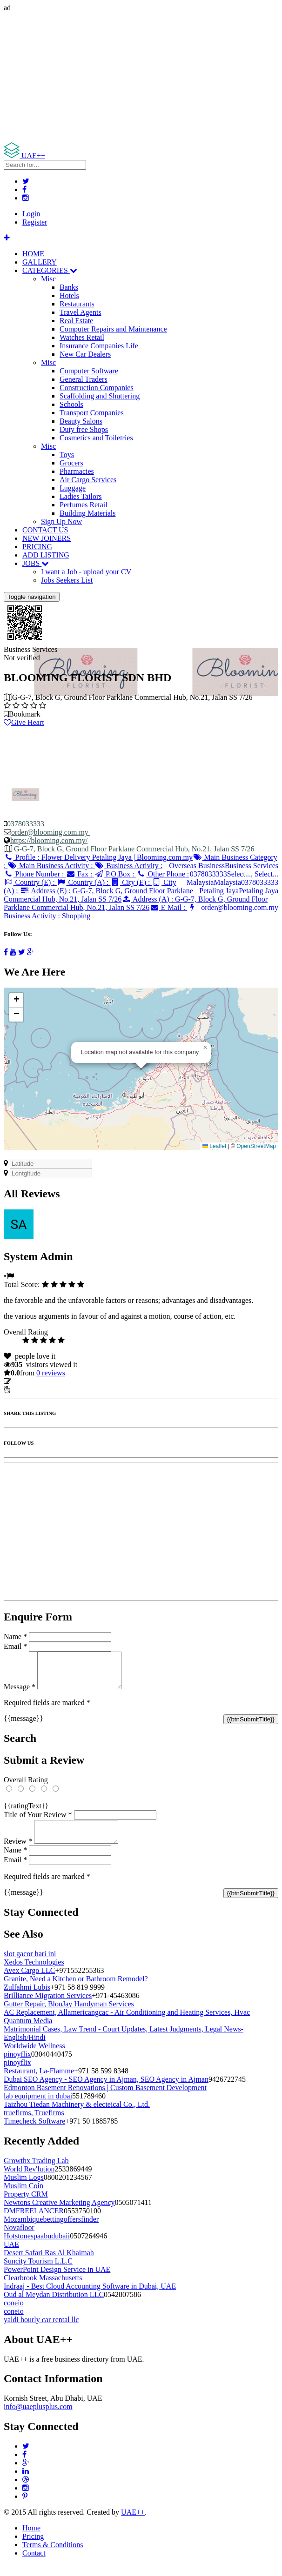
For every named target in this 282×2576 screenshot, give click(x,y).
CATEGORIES (49, 270)
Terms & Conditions (52, 2556)
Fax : (80, 874)
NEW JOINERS (46, 538)
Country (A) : (84, 882)
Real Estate (76, 321)
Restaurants (77, 304)
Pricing (33, 2547)
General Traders (83, 379)
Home (31, 2539)
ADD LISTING (45, 555)
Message (19, 1694)
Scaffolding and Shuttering (100, 396)
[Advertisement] (141, 77)
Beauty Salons (81, 421)
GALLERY (39, 262)
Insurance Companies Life (99, 346)
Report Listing (32, 1390)
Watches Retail (82, 337)
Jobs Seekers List (67, 580)
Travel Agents (80, 312)
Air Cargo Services (88, 480)
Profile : (98, 857)
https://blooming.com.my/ (48, 840)
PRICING (37, 547)
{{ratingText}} (26, 1813)
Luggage (73, 488)
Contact (34, 2564)
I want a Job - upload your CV (86, 572)
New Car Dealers (85, 354)
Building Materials (87, 513)
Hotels (69, 295)
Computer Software (89, 371)
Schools (71, 404)
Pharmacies (77, 471)
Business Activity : (128, 866)
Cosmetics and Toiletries (96, 438)
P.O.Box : (115, 874)
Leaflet (214, 1146)
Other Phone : (162, 874)
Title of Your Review (38, 1822)
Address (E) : (98, 895)
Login (31, 214)
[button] (205, 1047)
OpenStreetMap (256, 1146)
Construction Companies (97, 388)
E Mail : (168, 907)
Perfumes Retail (83, 505)
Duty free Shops (84, 429)
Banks (69, 287)
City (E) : (131, 882)
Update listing (34, 1381)
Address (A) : (136, 903)
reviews (50, 1373)
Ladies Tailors (81, 496)
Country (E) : (30, 882)
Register (34, 222)
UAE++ (133, 2523)
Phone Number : (35, 874)
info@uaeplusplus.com (38, 2418)
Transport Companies (92, 413)
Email (15, 1646)
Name (15, 1636)
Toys (67, 454)
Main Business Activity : (50, 866)
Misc (48, 279)
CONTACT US (45, 530)
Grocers (71, 463)
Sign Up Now (61, 521)
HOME (33, 254)
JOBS (35, 563)
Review (18, 1852)
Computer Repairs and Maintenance (113, 329)
